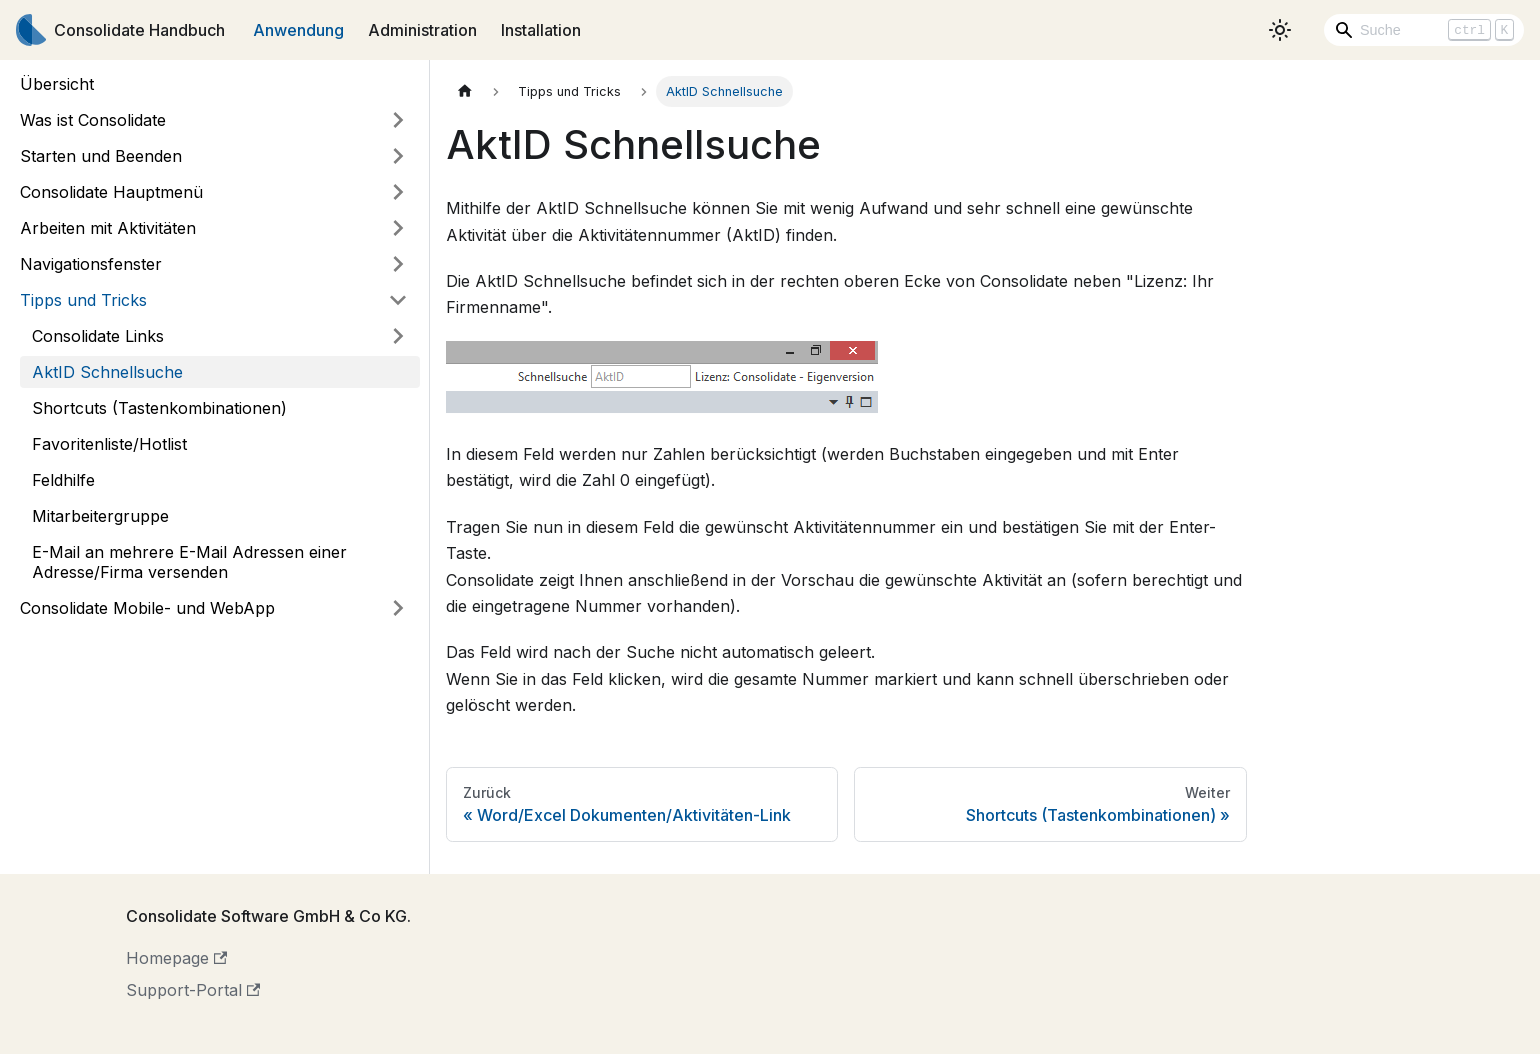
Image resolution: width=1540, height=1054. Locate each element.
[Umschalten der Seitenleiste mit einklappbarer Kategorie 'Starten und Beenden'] (398, 156)
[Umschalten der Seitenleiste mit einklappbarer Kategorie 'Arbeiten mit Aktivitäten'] (398, 228)
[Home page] (465, 91)
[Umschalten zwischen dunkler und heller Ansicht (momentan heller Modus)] (1280, 30)
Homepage (176, 958)
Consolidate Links (98, 336)
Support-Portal (193, 990)
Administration (422, 30)
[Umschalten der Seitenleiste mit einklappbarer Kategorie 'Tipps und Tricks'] (398, 300)
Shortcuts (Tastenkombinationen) (159, 408)
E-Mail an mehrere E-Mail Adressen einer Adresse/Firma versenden (189, 562)
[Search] (1424, 30)
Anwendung (298, 30)
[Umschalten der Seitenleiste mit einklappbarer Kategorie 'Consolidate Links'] (398, 336)
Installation (541, 30)
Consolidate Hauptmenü (111, 192)
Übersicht (57, 84)
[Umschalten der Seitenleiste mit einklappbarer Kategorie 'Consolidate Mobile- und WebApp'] (398, 608)
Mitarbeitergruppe (100, 516)
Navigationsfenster (91, 264)
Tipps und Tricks (83, 300)
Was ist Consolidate (93, 120)
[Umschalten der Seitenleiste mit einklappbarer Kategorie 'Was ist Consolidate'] (398, 120)
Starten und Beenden (101, 156)
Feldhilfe (63, 480)
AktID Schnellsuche (107, 372)
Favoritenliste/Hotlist (109, 444)
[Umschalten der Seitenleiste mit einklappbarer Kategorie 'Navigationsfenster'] (398, 264)
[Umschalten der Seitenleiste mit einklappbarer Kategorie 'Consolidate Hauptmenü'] (398, 192)
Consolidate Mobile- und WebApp (147, 608)
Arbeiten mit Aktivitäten (108, 228)
